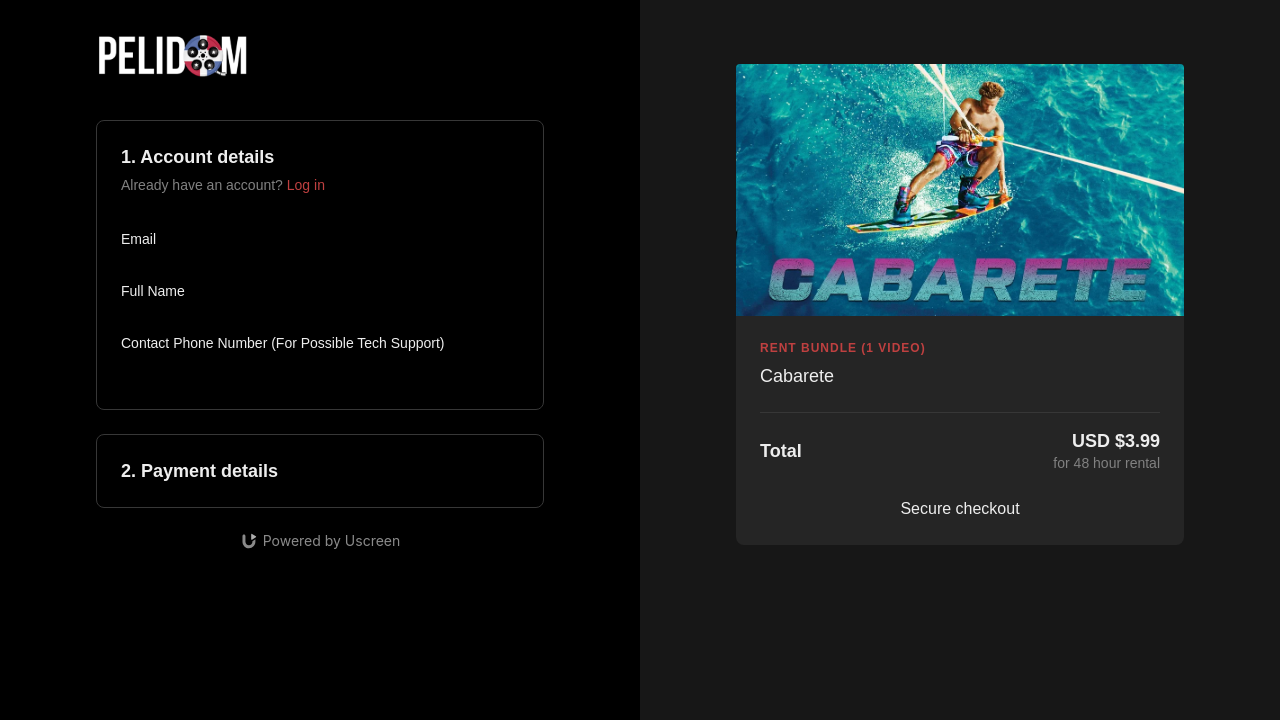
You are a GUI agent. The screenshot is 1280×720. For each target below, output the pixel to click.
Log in (306, 185)
